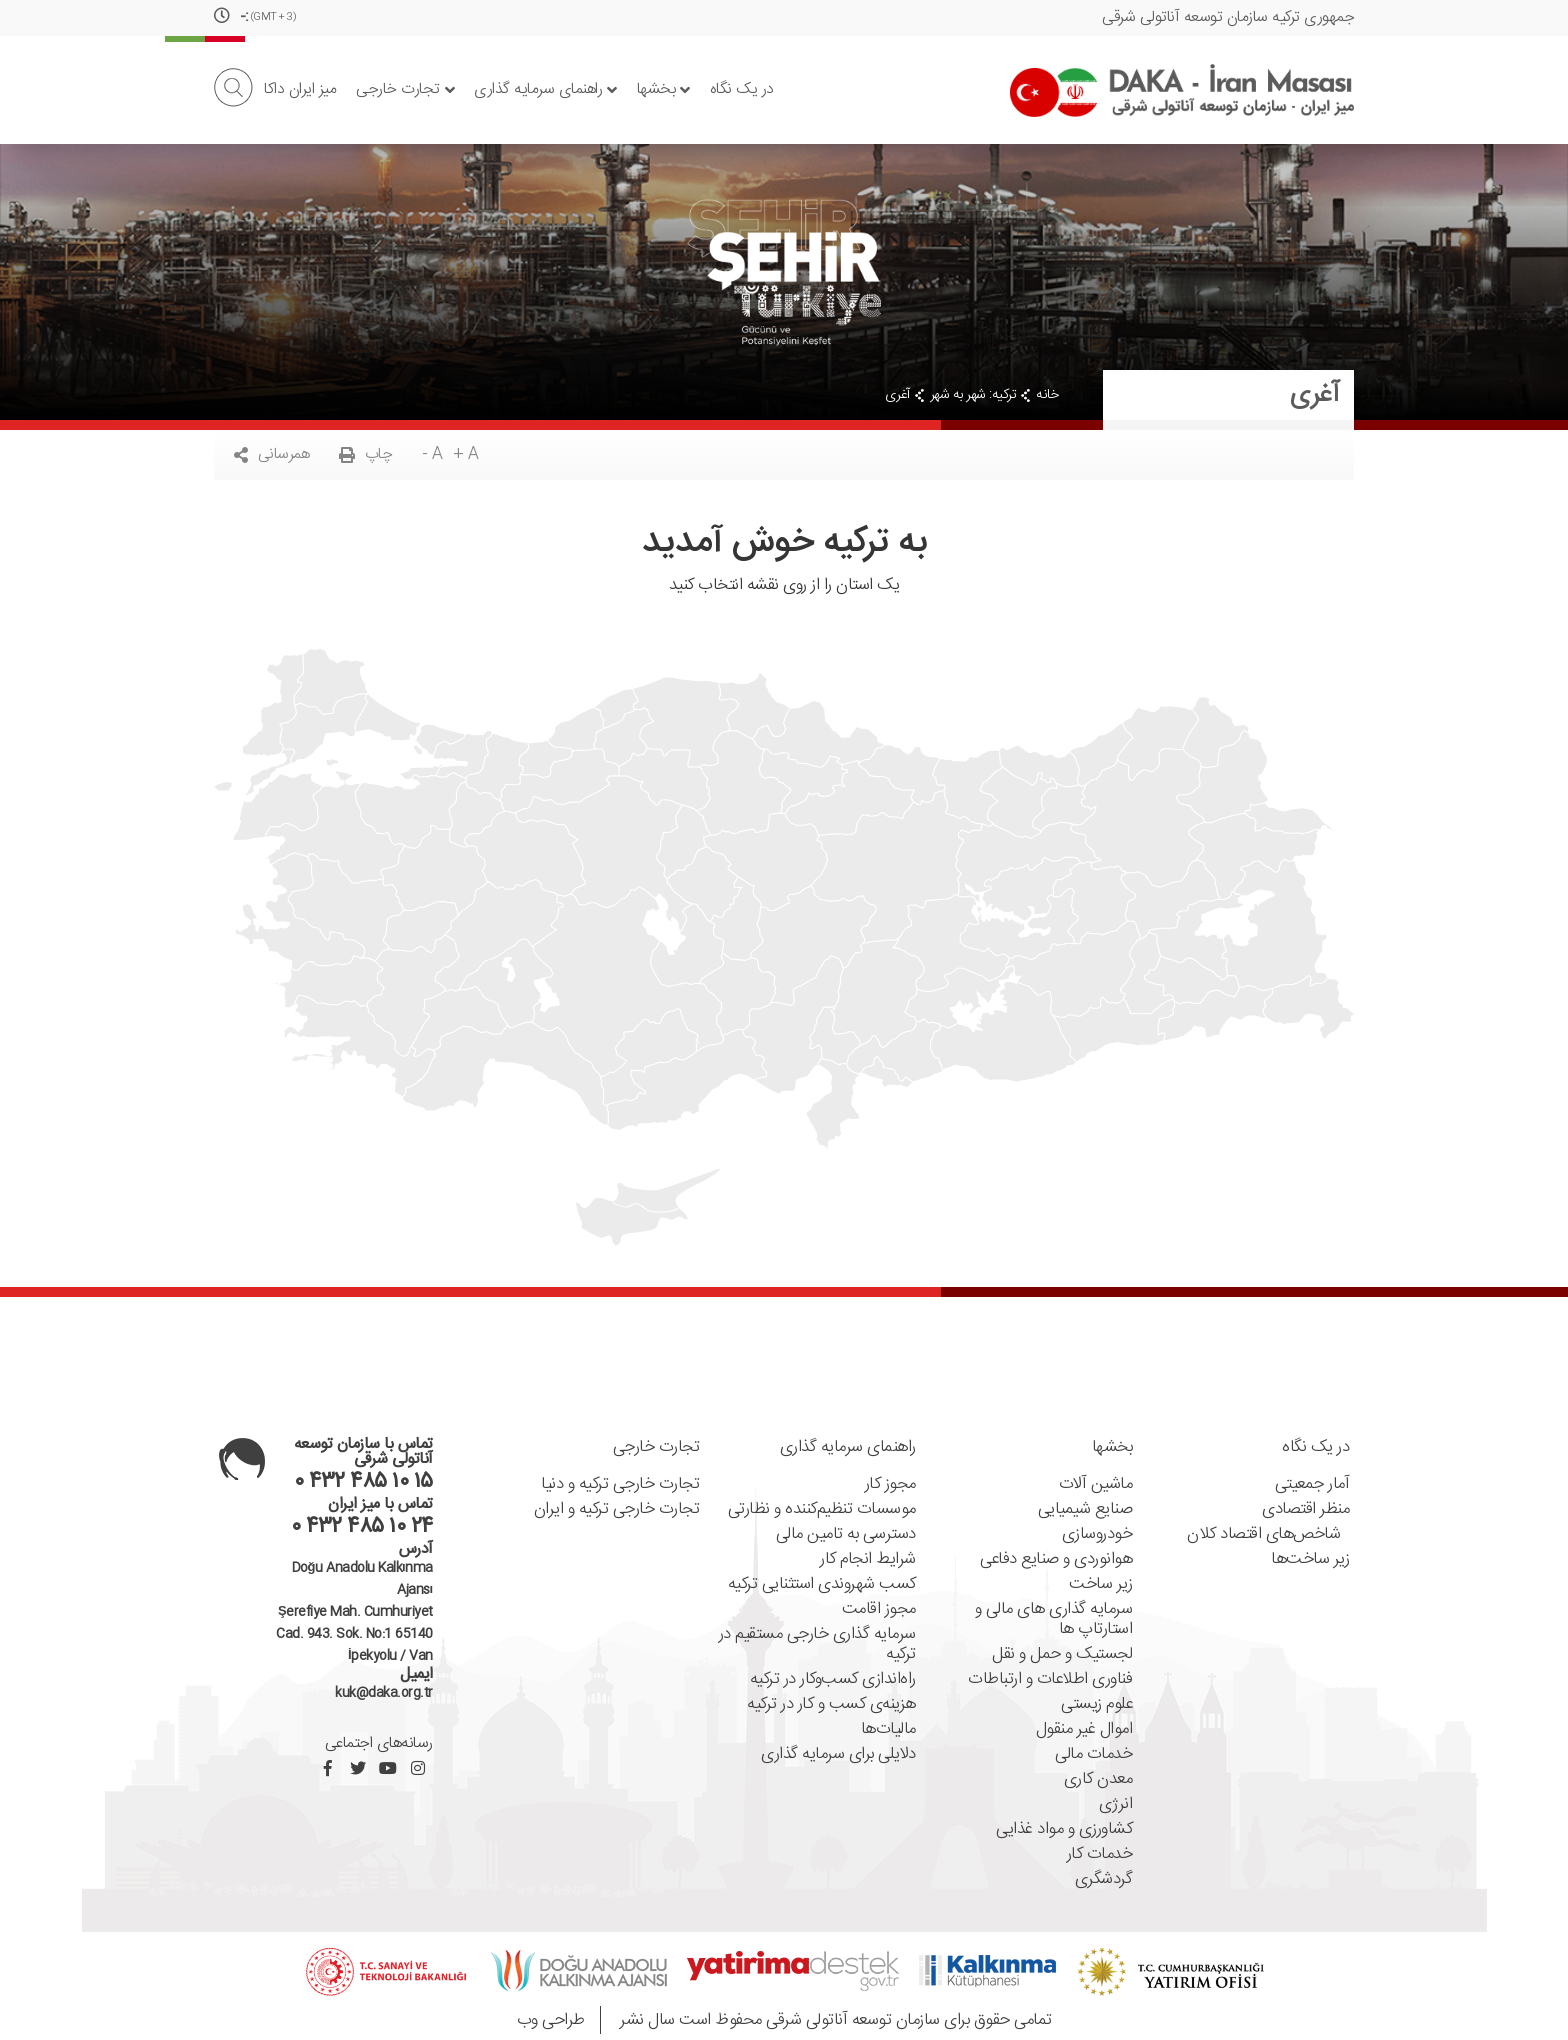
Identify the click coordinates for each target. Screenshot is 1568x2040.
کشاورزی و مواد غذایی (1064, 1829)
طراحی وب (551, 2020)
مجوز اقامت (879, 1609)
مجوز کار (890, 1484)
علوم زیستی (1096, 1704)
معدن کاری (1098, 1779)
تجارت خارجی (405, 90)
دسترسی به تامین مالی (846, 1534)
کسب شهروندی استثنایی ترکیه (822, 1584)
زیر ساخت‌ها (1310, 1559)
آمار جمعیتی (1312, 1484)
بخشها (663, 90)
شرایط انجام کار (868, 1559)
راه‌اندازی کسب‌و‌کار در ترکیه (833, 1679)
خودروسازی (1097, 1534)
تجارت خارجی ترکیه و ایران (617, 1509)
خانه (1047, 395)
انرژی (1116, 1804)
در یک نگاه (742, 89)
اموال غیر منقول (1084, 1729)
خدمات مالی (1093, 1754)
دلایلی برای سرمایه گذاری (838, 1754)
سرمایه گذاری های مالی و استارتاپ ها (1054, 1619)
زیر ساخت (1100, 1584)
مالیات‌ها (888, 1729)
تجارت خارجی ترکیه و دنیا (620, 1484)
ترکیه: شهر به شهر (973, 395)
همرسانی (271, 454)
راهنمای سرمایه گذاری (545, 90)
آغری (897, 395)
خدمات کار (1100, 1854)
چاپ (365, 454)
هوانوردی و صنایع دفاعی (1056, 1559)
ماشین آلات (1096, 1484)
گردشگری (1104, 1879)
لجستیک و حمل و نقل (1062, 1654)
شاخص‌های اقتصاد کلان (1268, 1534)
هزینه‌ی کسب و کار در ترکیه (831, 1704)
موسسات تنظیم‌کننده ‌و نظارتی (822, 1509)
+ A (466, 454)
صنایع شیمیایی (1085, 1509)
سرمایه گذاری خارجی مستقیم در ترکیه (817, 1644)
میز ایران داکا (300, 89)
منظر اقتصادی (1305, 1509)
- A (432, 454)
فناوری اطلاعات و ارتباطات (1050, 1679)
